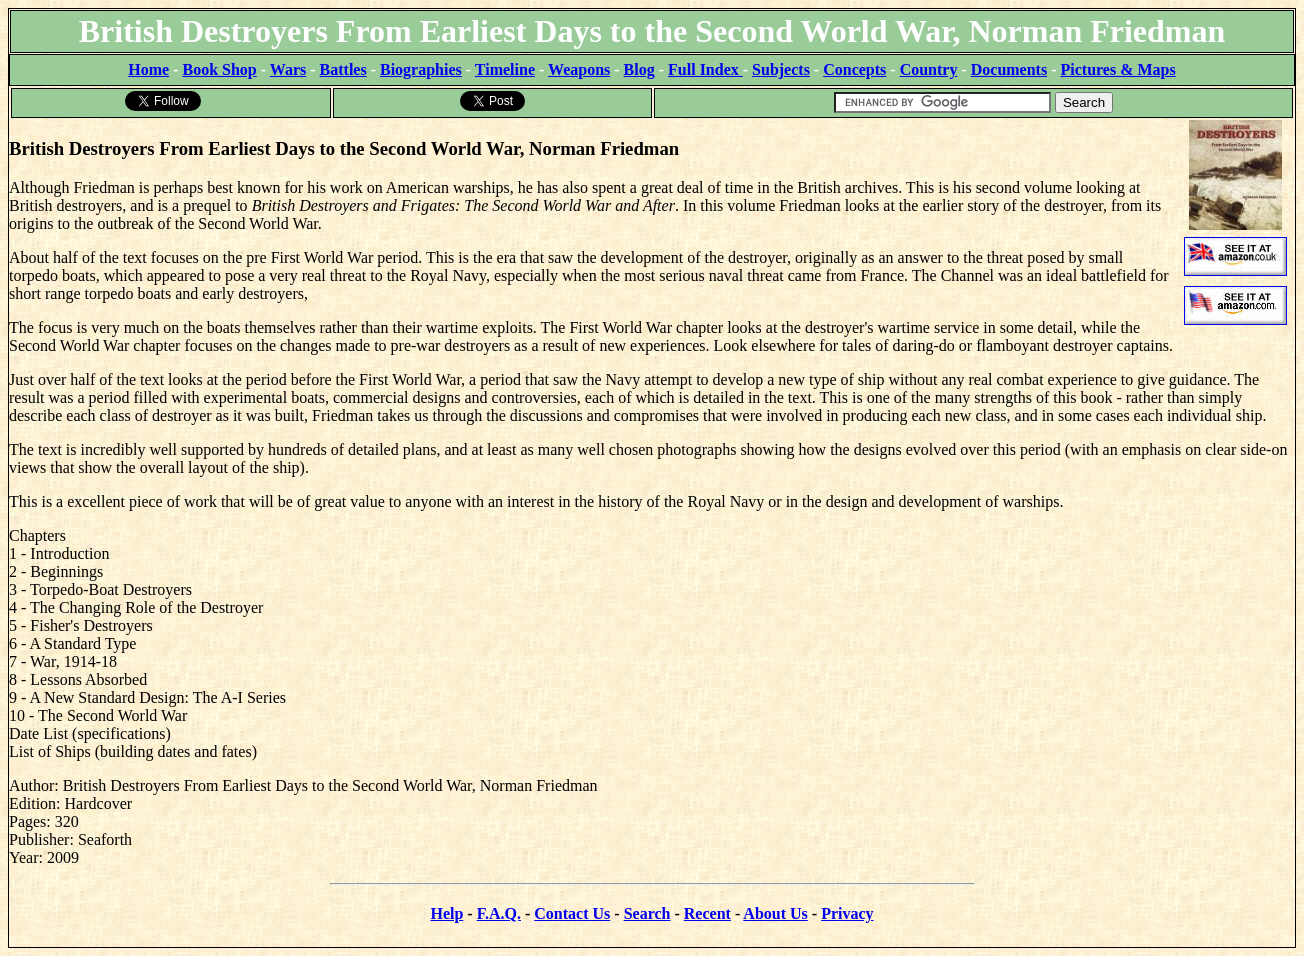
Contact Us (572, 913)
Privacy (847, 913)
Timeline (505, 69)
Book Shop (219, 69)
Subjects (781, 69)
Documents (1009, 69)
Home (148, 69)
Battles (343, 69)
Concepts (854, 69)
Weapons (579, 69)
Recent (707, 913)
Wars (288, 69)
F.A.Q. (499, 913)
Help (446, 913)
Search (647, 913)
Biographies (421, 69)
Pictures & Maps (1118, 69)
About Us (775, 913)
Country (929, 69)
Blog (639, 69)
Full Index (705, 69)
